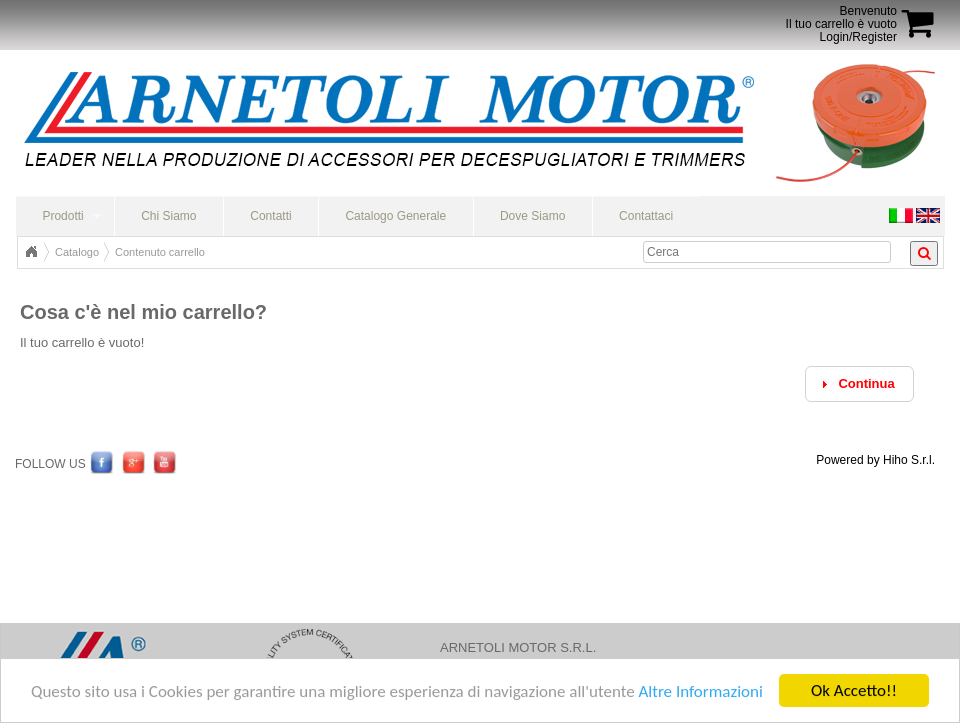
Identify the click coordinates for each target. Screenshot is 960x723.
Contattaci (646, 216)
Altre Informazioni (700, 692)
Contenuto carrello (160, 252)
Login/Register (858, 37)
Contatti (270, 216)
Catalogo (77, 252)
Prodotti (62, 216)
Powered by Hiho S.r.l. (875, 460)
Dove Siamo (532, 216)
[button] (859, 384)
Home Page (31, 252)
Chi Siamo (168, 216)
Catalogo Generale (395, 216)
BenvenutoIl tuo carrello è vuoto (841, 17)
